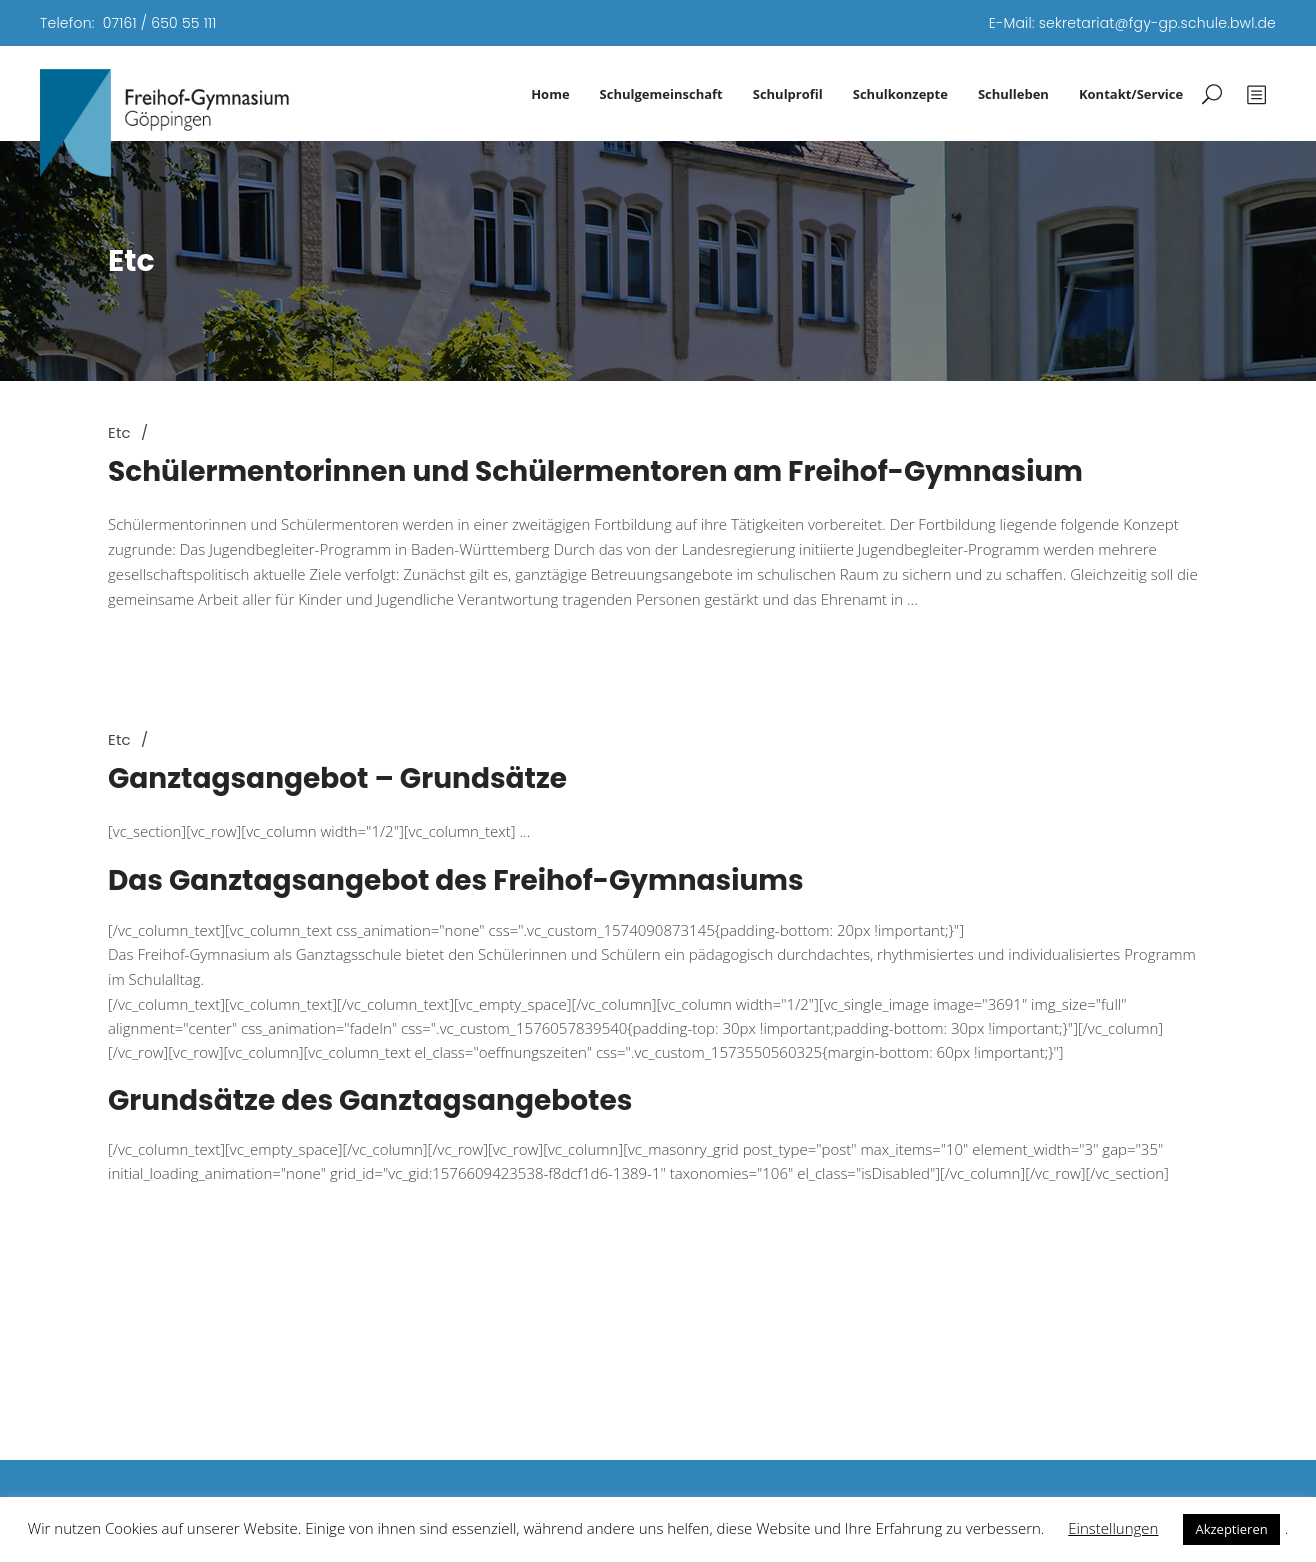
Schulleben (1013, 94)
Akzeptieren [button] (1231, 1529)
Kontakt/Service (1131, 94)
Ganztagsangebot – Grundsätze (337, 778)
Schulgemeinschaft (661, 94)
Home (550, 94)
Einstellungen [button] (1113, 1528)
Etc (119, 432)
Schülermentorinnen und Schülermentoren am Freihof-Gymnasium (595, 471)
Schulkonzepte (900, 94)
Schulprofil (788, 94)
